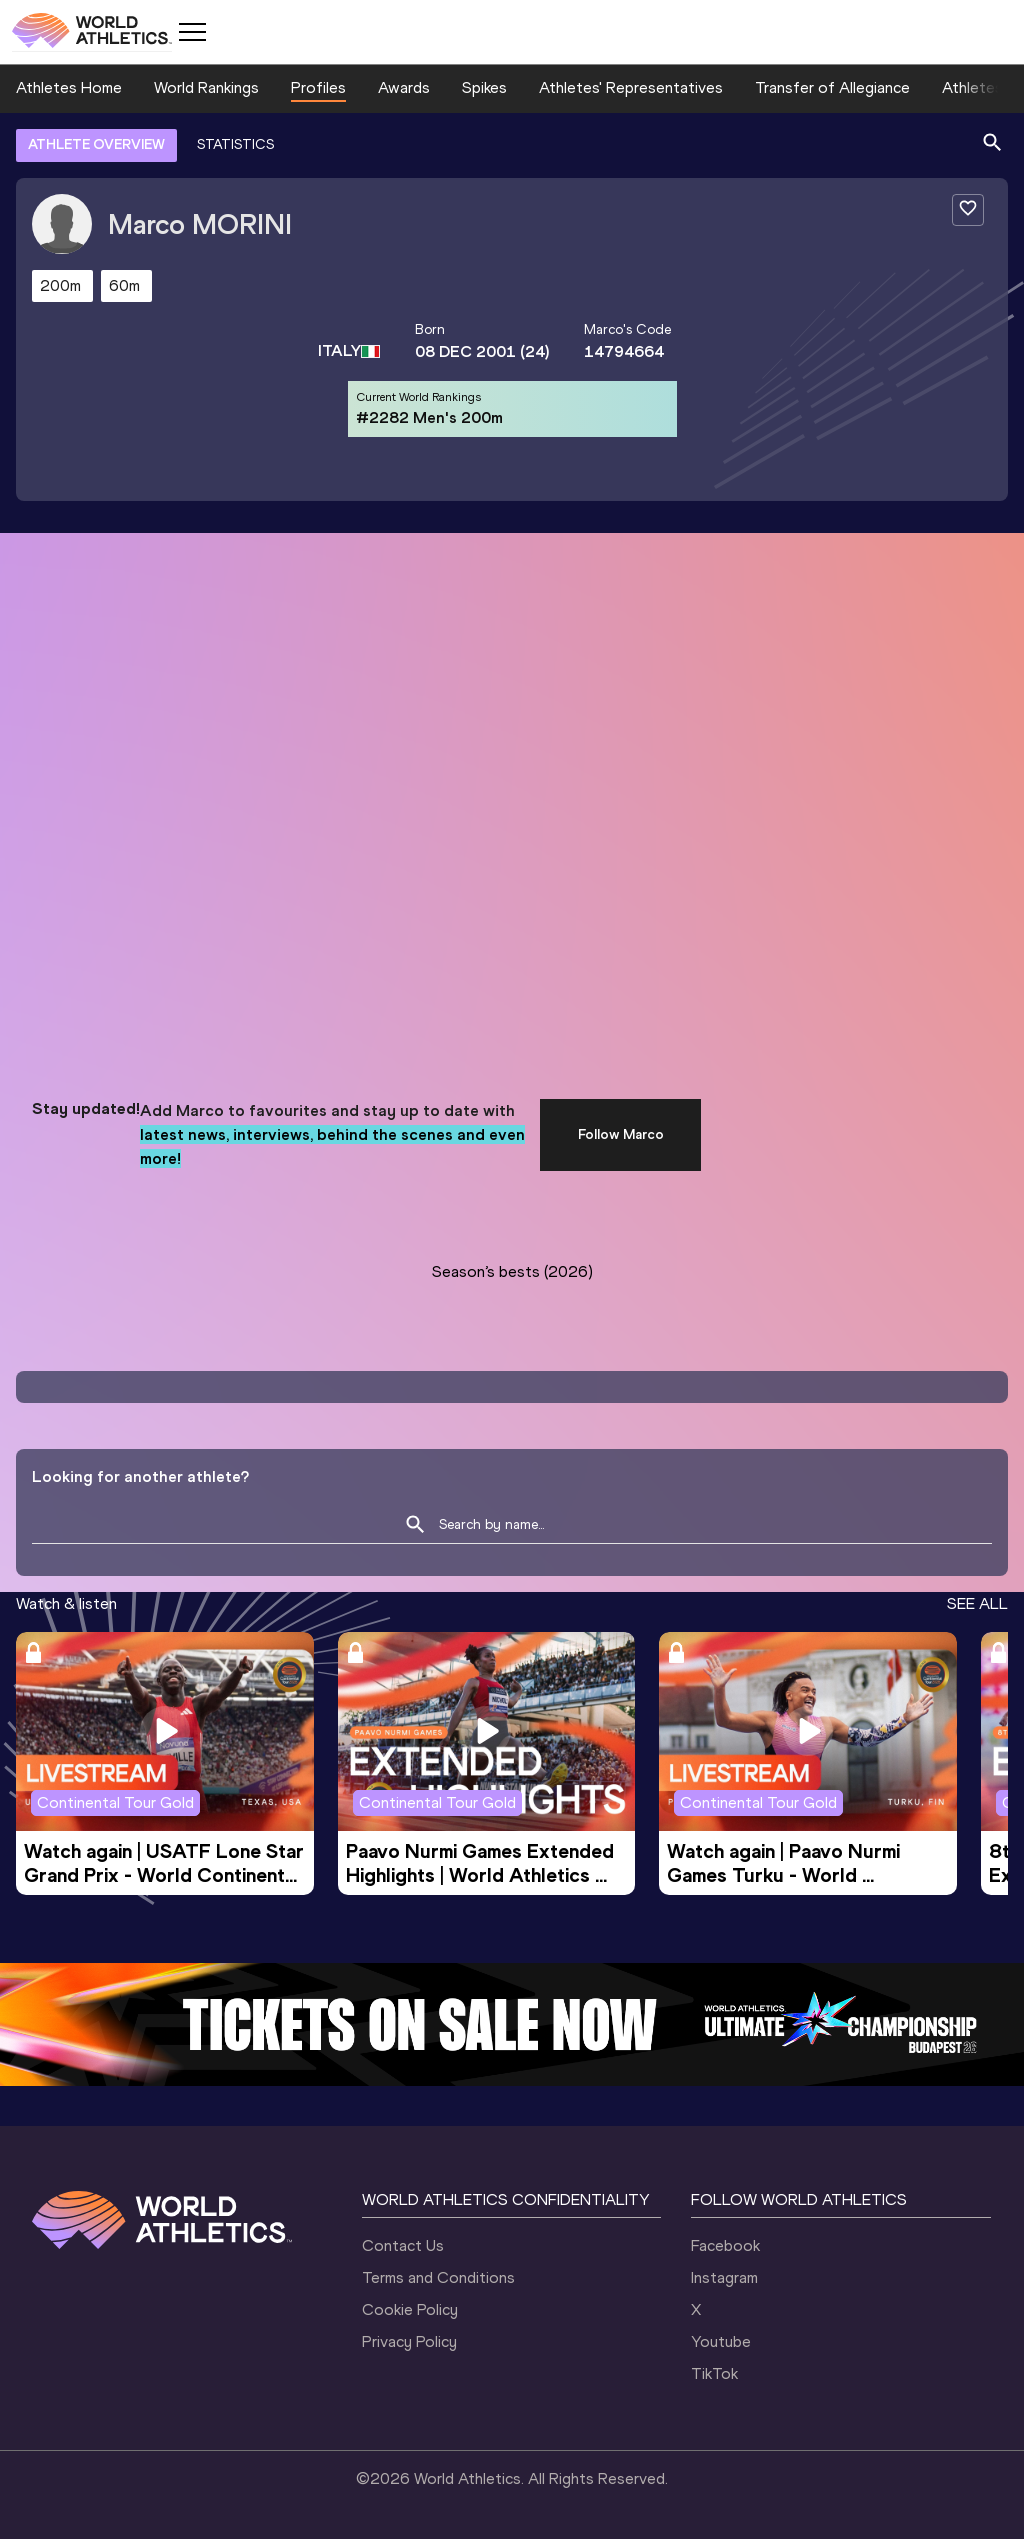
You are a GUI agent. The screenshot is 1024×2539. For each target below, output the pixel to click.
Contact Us (403, 2245)
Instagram (724, 2277)
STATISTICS (235, 144)
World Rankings (206, 87)
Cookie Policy (410, 2309)
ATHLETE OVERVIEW (96, 144)
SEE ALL (977, 1603)
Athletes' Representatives (631, 87)
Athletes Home (69, 87)
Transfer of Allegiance (832, 87)
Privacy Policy (409, 2341)
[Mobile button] (192, 32)
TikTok (714, 2373)
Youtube (721, 2341)
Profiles (318, 87)
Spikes (484, 87)
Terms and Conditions (438, 2277)
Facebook (725, 2245)
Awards (404, 87)
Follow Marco (621, 1134)
